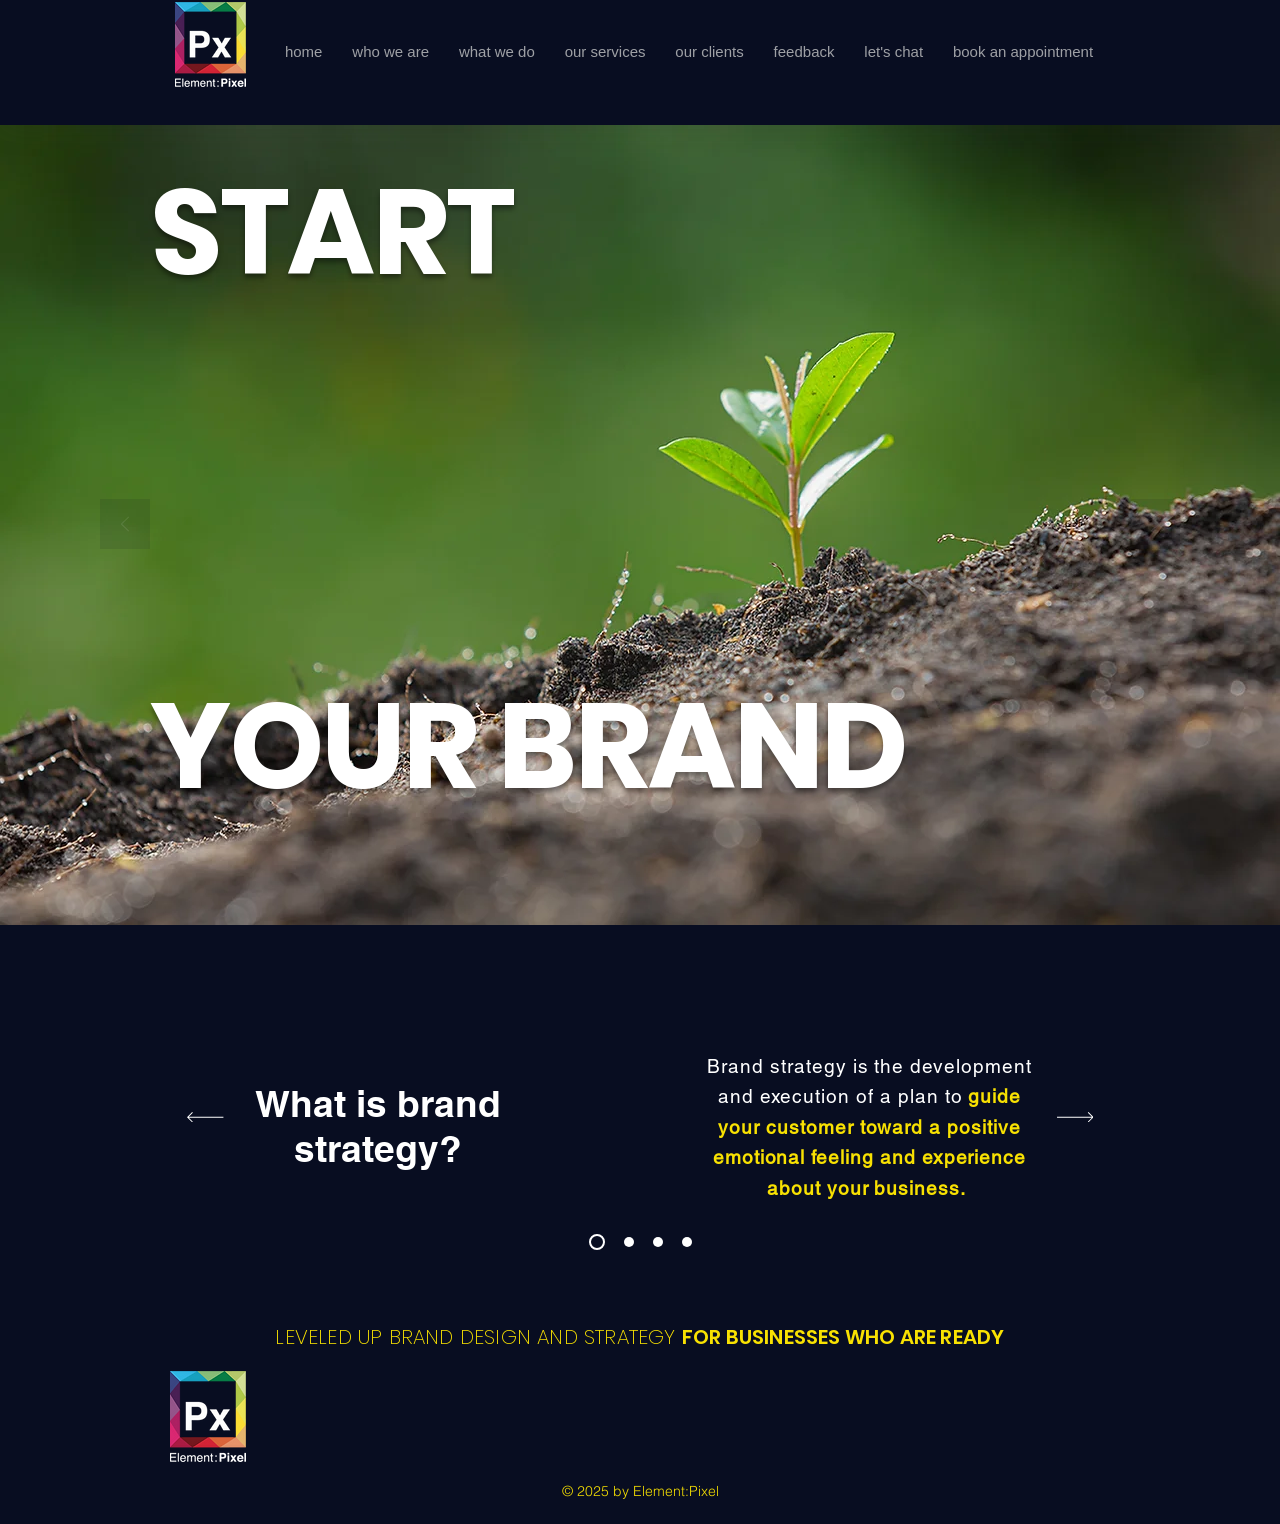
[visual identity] (658, 1242)
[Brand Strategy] (597, 1242)
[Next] (1155, 525)
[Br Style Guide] (629, 1242)
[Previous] (125, 525)
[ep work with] (687, 1242)
